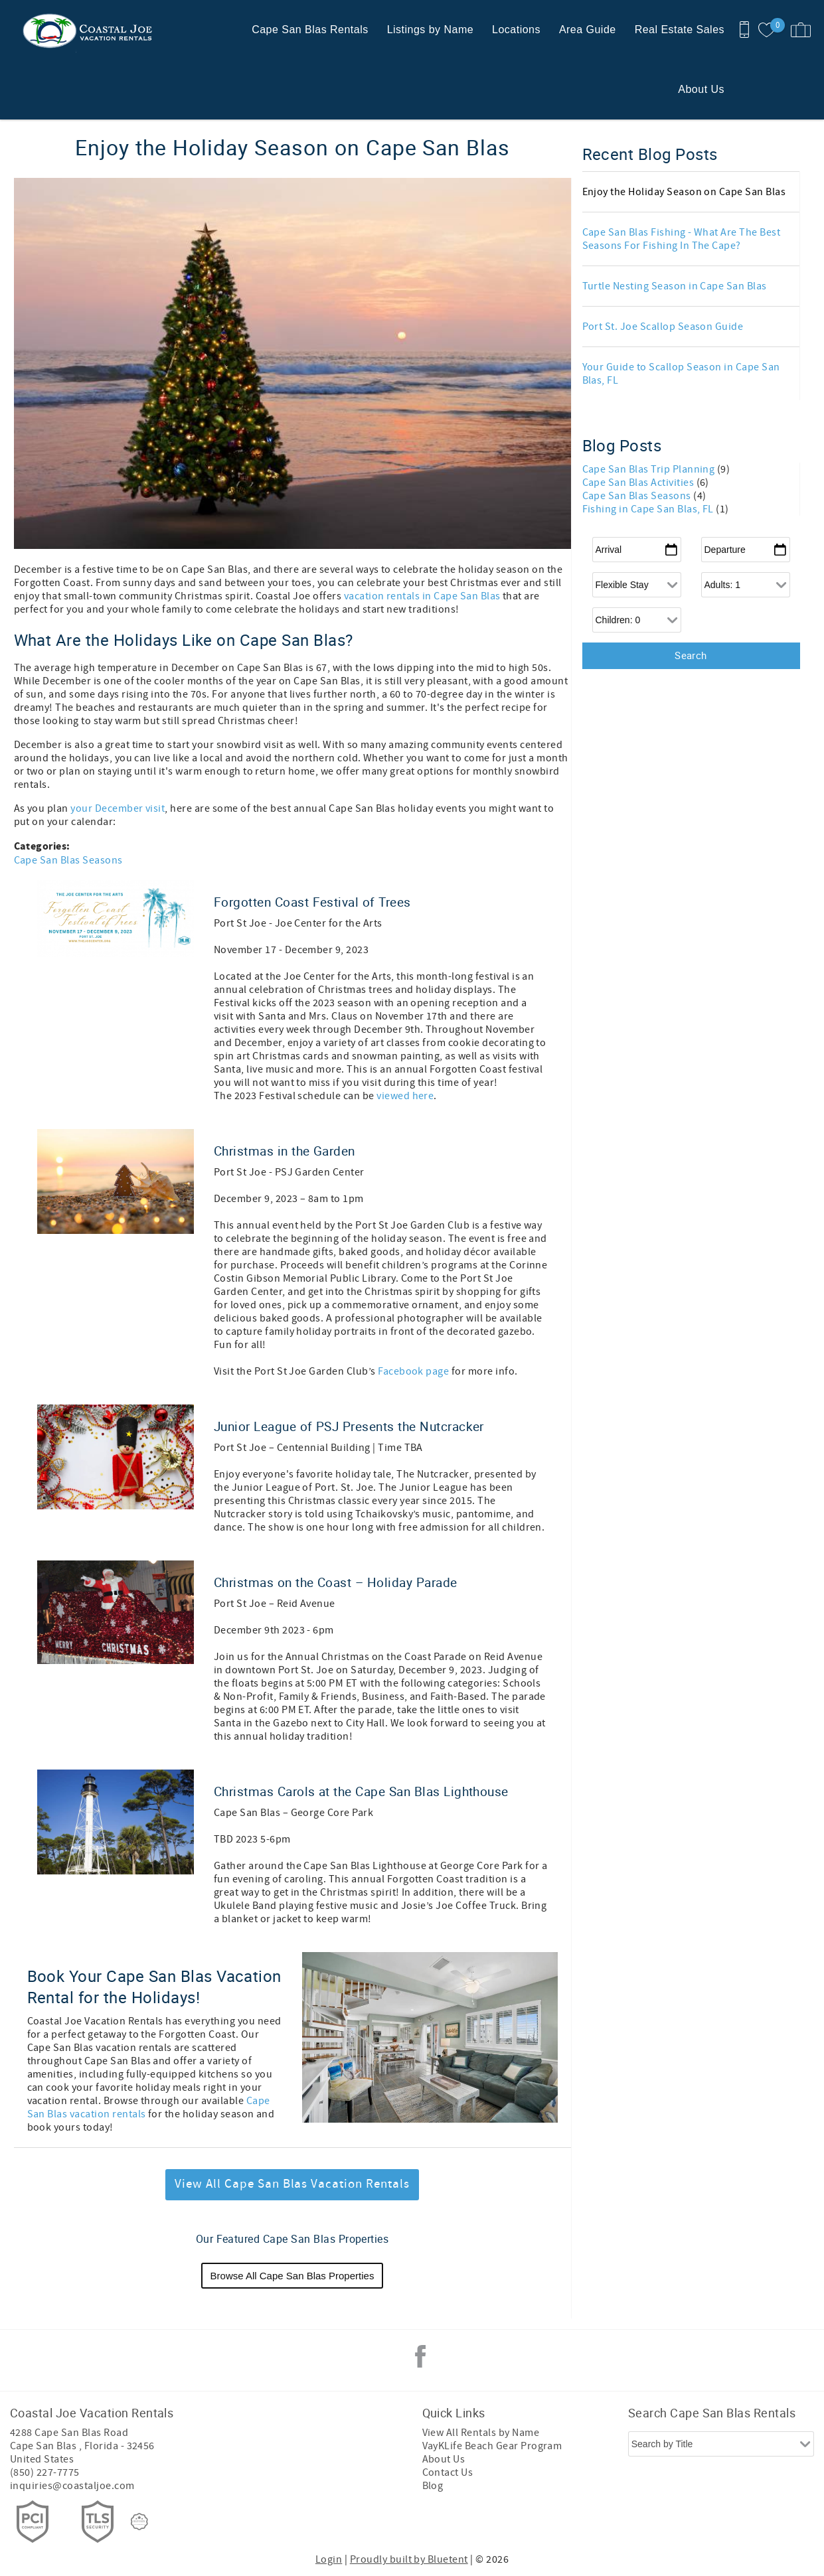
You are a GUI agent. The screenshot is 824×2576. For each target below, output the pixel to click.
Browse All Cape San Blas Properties (292, 2275)
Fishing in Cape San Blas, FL (649, 509)
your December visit (116, 808)
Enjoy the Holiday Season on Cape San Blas (684, 191)
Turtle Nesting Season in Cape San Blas (674, 286)
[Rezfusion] (139, 2521)
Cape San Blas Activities (639, 482)
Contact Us (447, 2472)
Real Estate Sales (679, 29)
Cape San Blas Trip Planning (649, 469)
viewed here (405, 1095)
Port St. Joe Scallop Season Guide (663, 326)
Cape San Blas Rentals (310, 29)
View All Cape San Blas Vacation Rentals (292, 2184)
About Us (701, 89)
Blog (433, 2485)
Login (328, 2559)
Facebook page (413, 1371)
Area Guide (587, 29)
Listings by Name (430, 29)
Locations (516, 29)
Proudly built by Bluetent (409, 2559)
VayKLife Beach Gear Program (492, 2446)
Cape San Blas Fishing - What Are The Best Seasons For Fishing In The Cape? (681, 239)
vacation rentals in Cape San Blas (422, 596)
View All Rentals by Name (481, 2432)
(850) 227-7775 (45, 2472)
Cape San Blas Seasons (68, 860)
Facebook (420, 2356)
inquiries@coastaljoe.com (72, 2485)
